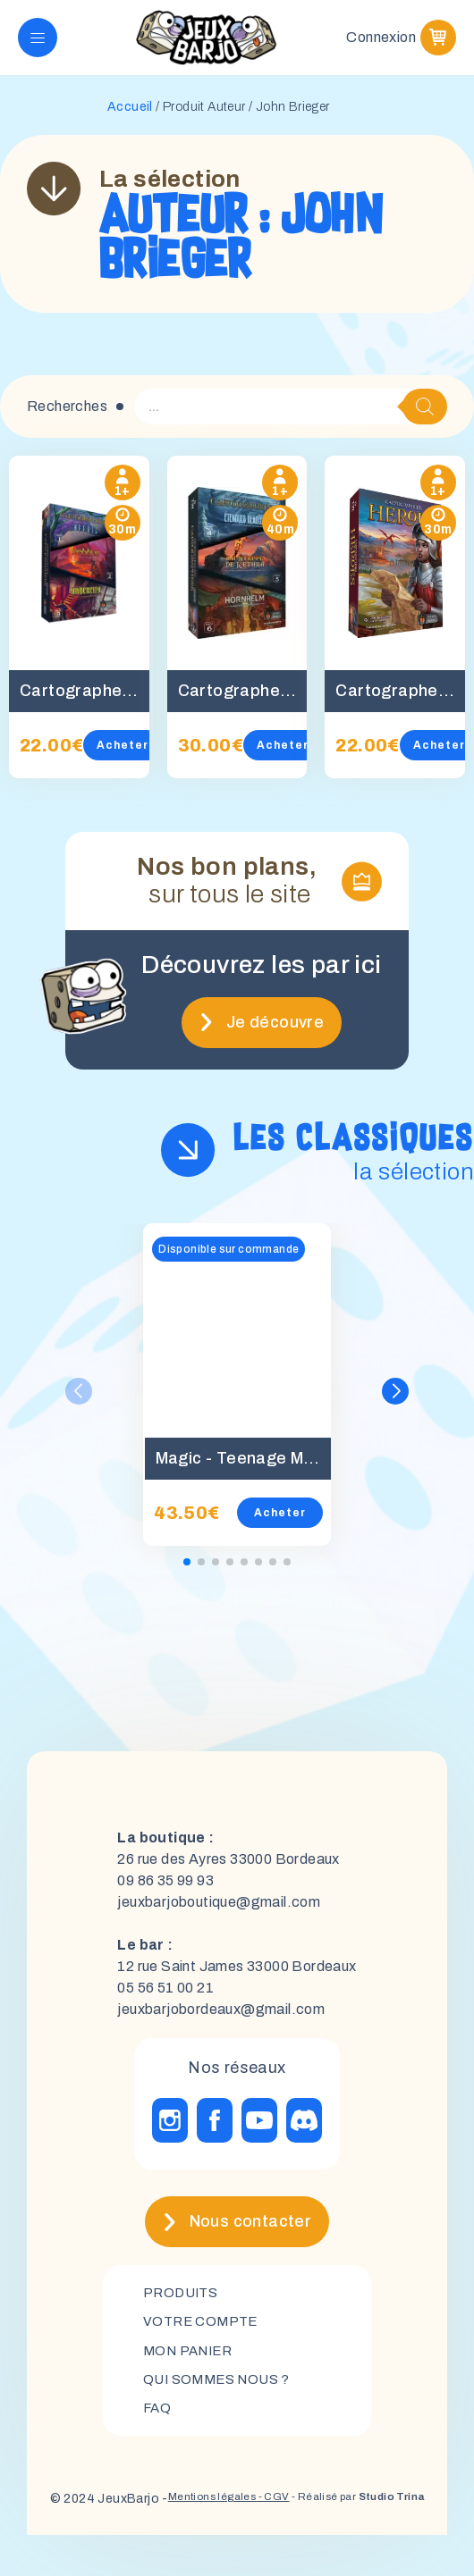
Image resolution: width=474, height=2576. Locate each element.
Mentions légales (179, 2530)
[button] (395, 1405)
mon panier (191, 2368)
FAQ (158, 2429)
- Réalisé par (323, 2531)
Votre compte (203, 2337)
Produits (183, 2307)
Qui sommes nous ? (221, 2398)
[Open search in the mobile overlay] (290, 421)
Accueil (130, 121)
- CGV (259, 2530)
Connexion (381, 44)
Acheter (122, 759)
